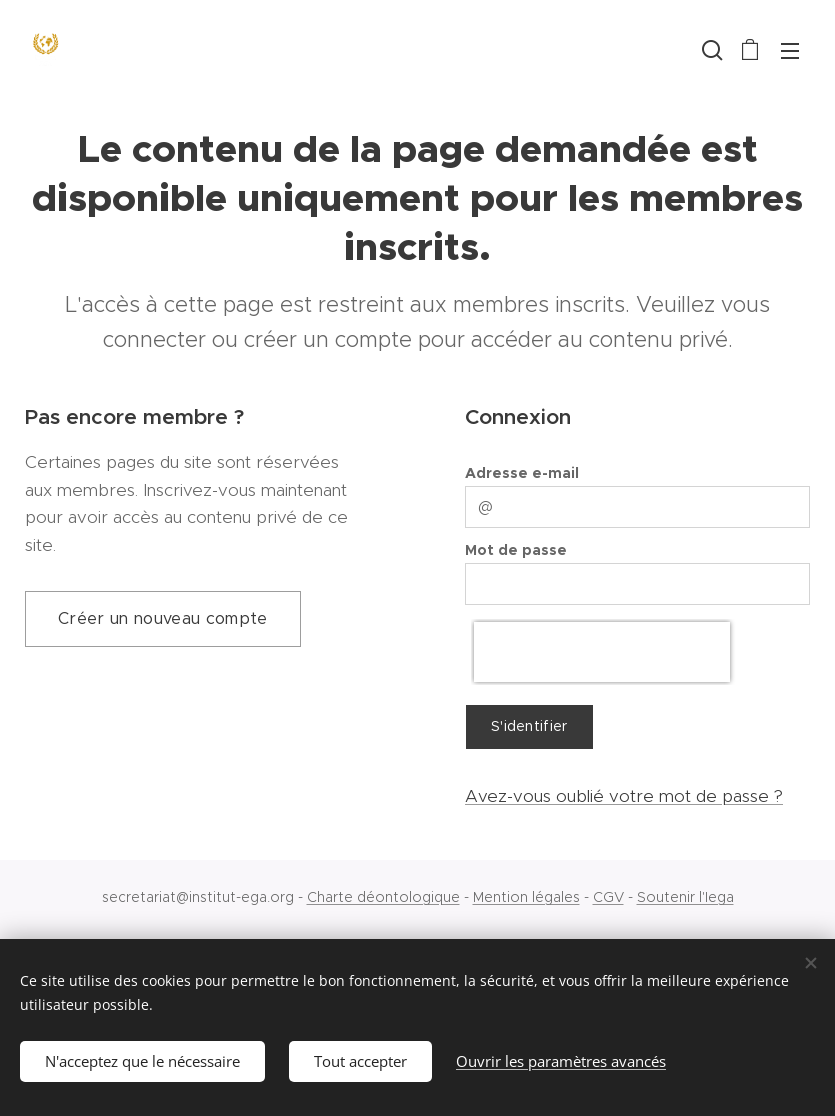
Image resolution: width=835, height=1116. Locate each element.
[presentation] (602, 652)
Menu (790, 51)
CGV (608, 897)
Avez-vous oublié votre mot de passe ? (624, 796)
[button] (710, 50)
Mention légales (526, 897)
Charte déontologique (383, 897)
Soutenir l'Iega (685, 897)
